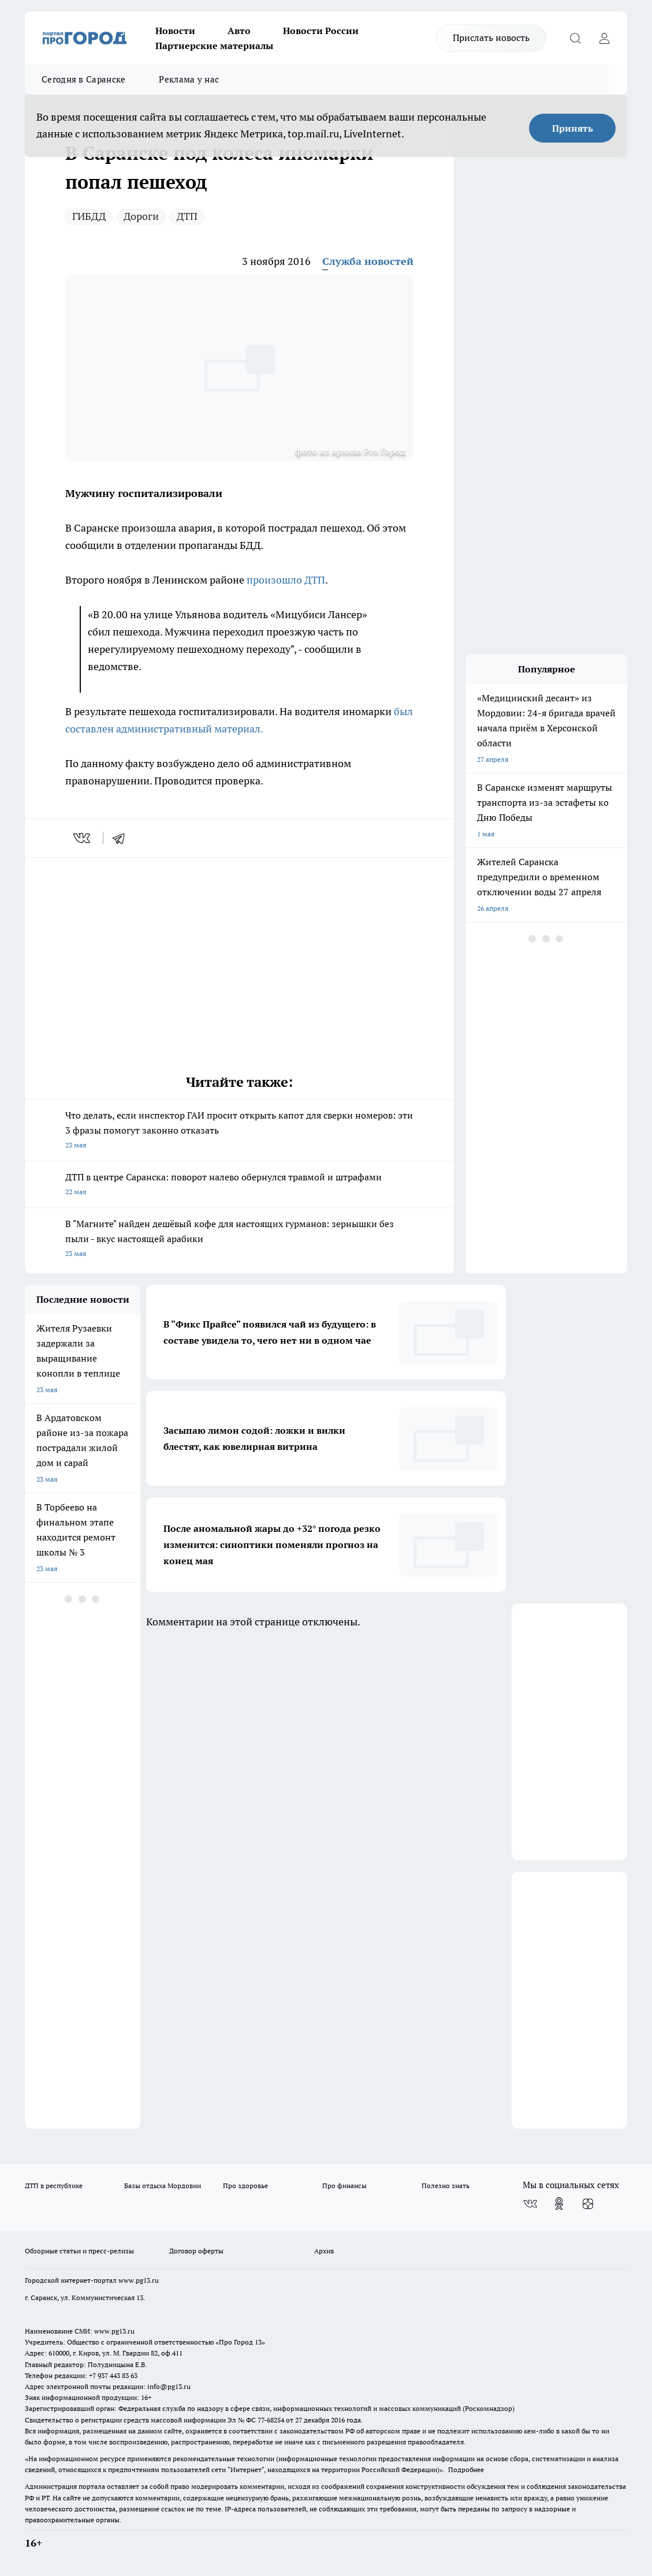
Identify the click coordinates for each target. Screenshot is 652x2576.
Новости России (321, 30)
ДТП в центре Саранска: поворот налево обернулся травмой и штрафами (239, 1185)
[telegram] (122, 838)
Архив (324, 2250)
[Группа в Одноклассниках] (559, 2203)
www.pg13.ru (138, 2280)
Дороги (141, 216)
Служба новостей (367, 261)
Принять (572, 128)
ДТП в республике (54, 2185)
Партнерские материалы (214, 45)
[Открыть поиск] (575, 38)
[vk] (83, 838)
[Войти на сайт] (604, 38)
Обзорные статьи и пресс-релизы (79, 2250)
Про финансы (344, 2185)
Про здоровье (245, 2185)
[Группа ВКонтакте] (530, 2203)
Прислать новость (491, 37)
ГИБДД (89, 216)
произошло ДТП (286, 579)
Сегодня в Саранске (83, 79)
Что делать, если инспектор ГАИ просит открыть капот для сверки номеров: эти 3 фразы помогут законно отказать (239, 1131)
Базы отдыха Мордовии (162, 2185)
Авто (239, 30)
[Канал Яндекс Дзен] (587, 2203)
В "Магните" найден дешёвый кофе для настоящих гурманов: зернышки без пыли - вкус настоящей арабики (239, 1239)
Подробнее (466, 2469)
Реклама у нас (189, 79)
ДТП (187, 216)
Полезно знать (446, 2185)
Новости (175, 30)
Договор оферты (196, 2250)
